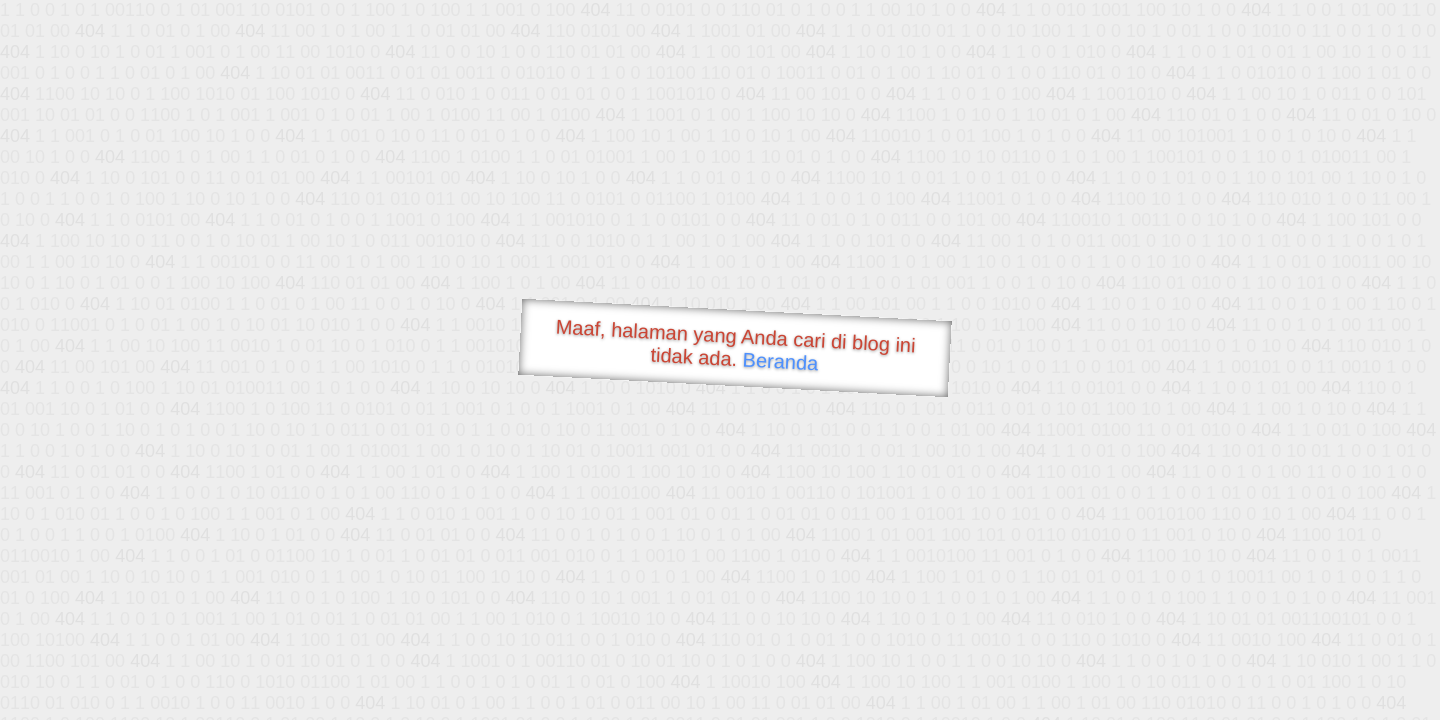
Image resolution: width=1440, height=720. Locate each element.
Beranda (780, 361)
